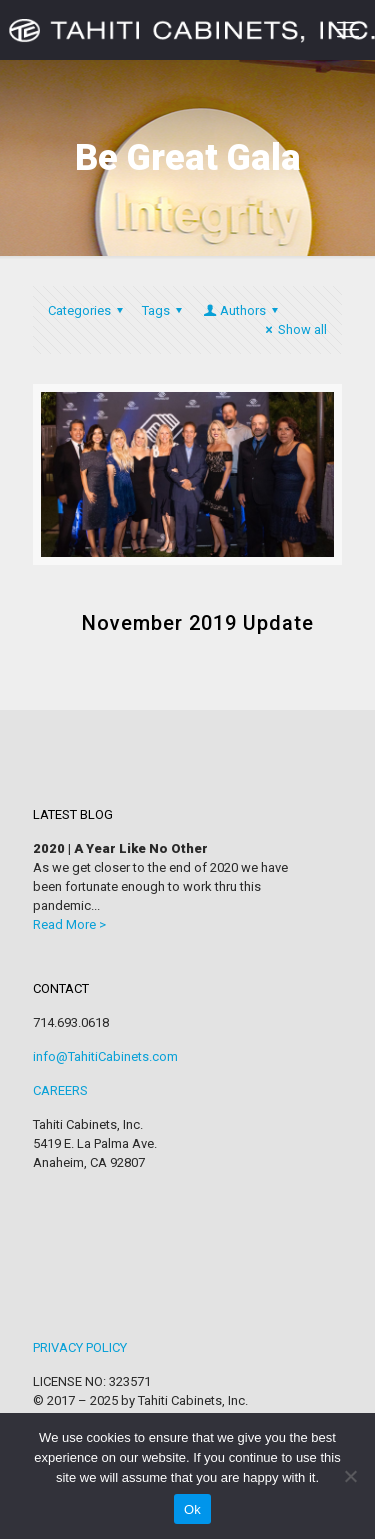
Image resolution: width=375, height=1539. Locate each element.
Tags (165, 310)
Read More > (69, 924)
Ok (192, 1509)
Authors (242, 310)
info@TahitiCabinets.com (105, 1056)
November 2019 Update (198, 623)
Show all (293, 329)
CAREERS (60, 1090)
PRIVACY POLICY (80, 1347)
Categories (88, 310)
